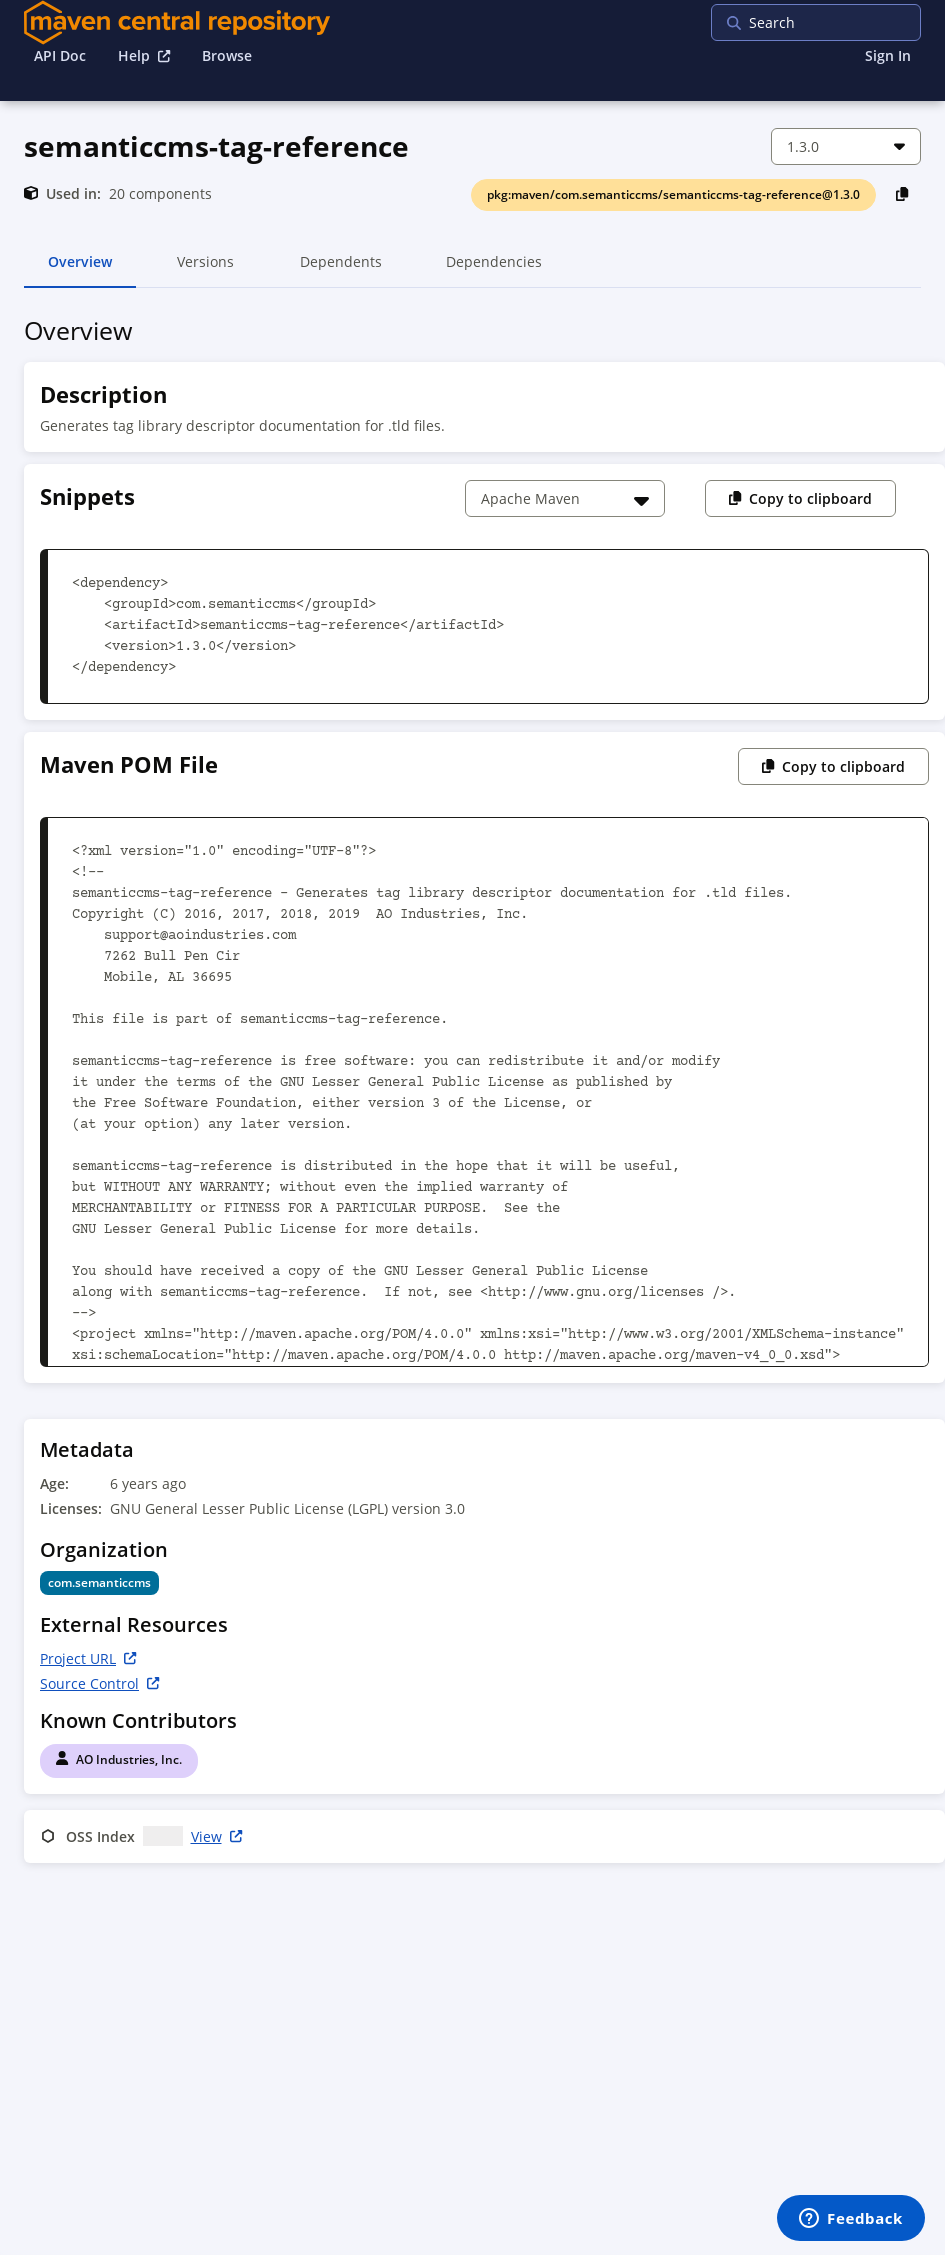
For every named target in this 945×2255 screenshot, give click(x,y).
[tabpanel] (472, 1093)
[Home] (177, 22)
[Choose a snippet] (565, 498)
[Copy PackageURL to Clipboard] (902, 193)
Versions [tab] (205, 270)
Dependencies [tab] (494, 270)
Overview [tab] (80, 270)
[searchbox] (840, 22)
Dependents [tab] (340, 270)
